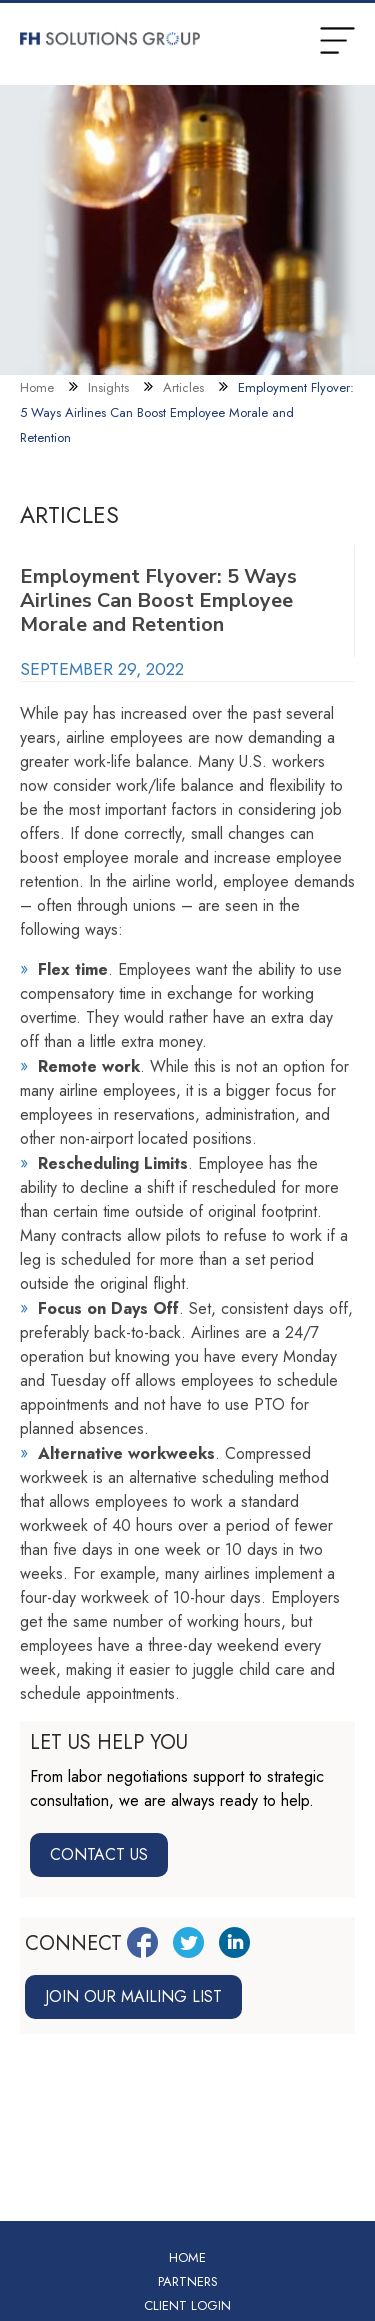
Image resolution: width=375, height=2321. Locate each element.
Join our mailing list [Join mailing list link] (133, 1996)
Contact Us (99, 1854)
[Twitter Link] (188, 1942)
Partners (188, 2281)
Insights (108, 387)
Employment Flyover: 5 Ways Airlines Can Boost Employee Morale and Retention (187, 412)
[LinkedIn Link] (234, 1942)
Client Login (187, 2305)
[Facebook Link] (142, 1942)
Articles (183, 387)
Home (37, 387)
